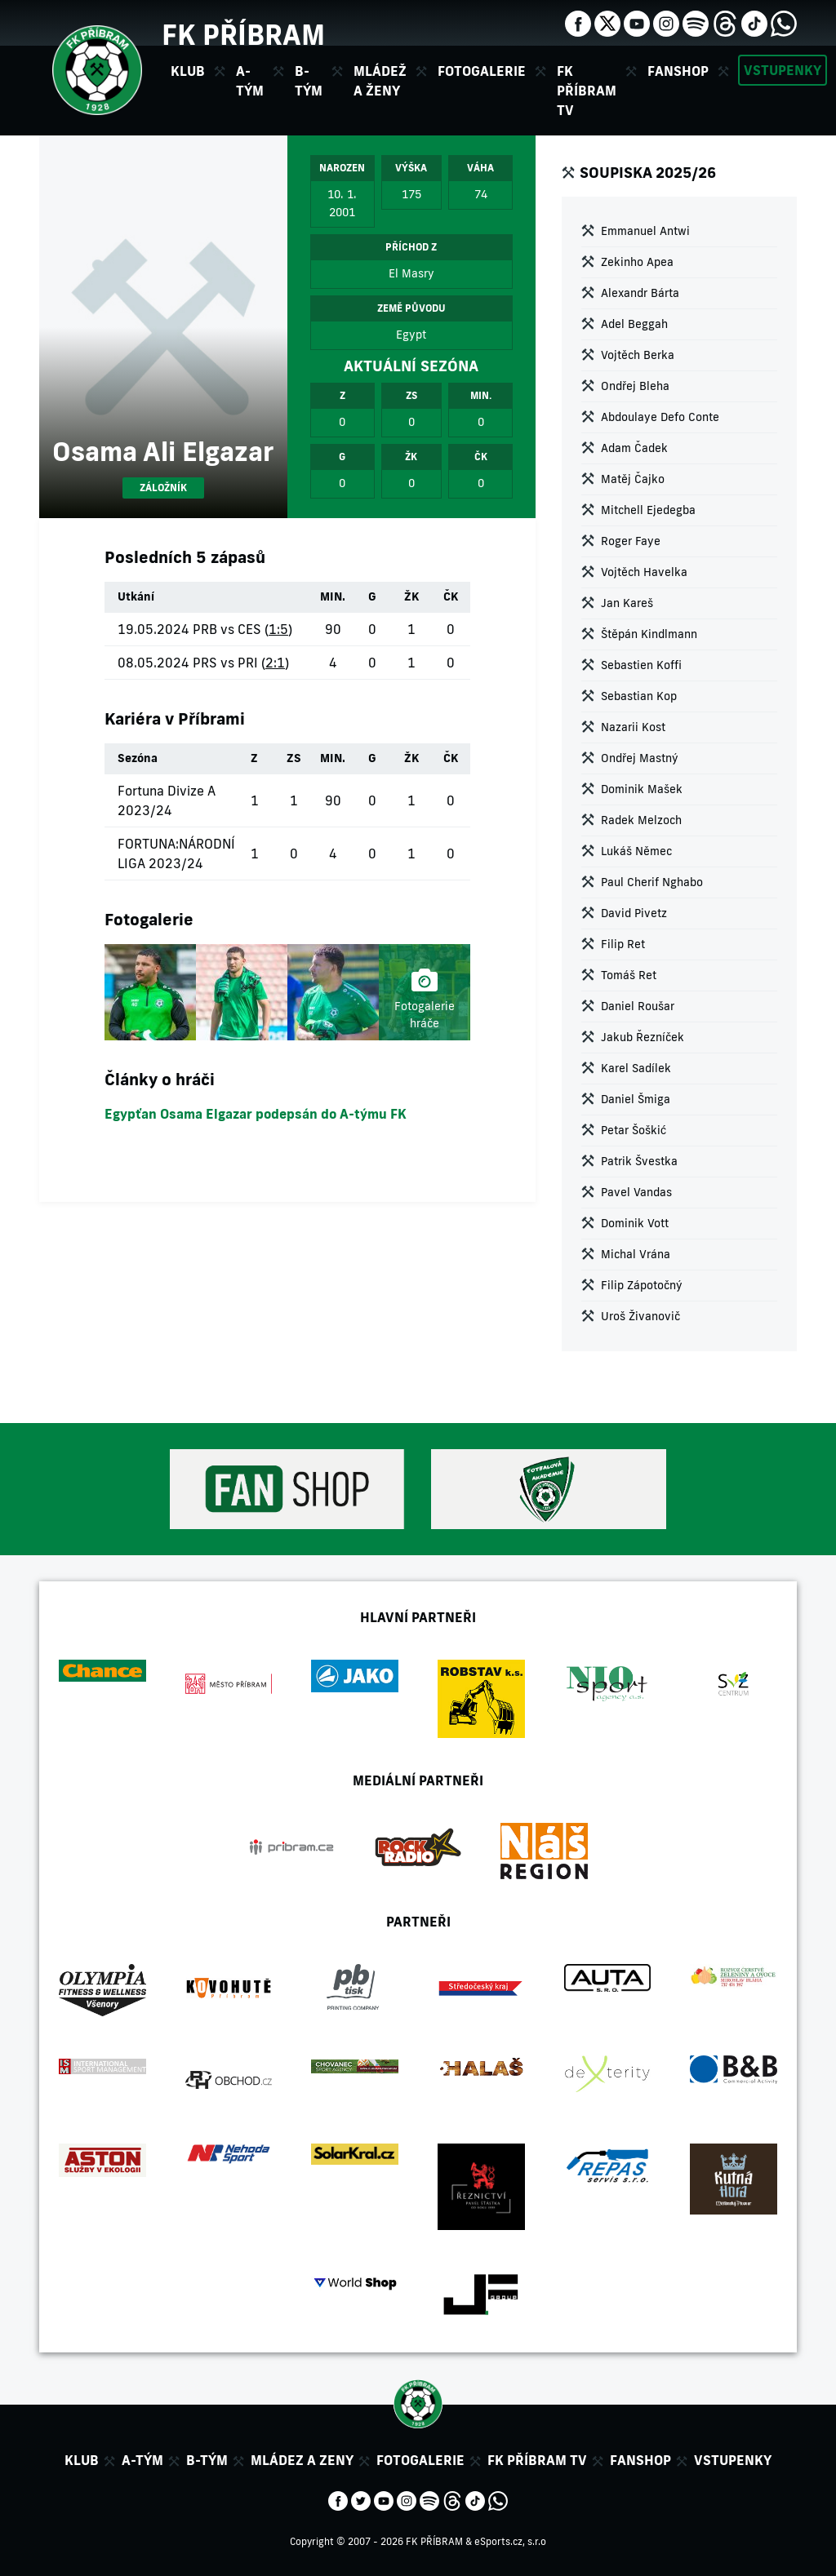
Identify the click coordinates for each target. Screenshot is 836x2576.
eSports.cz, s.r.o (510, 2541)
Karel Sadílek (636, 1068)
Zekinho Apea (637, 262)
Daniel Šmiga (635, 1099)
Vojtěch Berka (637, 355)
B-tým (207, 2460)
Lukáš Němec (636, 851)
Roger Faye (630, 541)
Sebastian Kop (639, 696)
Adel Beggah (634, 324)
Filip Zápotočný (642, 1285)
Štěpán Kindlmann (649, 634)
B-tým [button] (308, 81)
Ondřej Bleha (635, 386)
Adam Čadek (634, 448)
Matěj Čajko (633, 479)
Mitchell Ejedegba (648, 510)
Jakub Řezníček (642, 1037)
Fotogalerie (482, 71)
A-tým (142, 2460)
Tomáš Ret (628, 975)
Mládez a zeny (302, 2460)
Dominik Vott (635, 1223)
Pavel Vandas (636, 1192)
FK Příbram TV (586, 90)
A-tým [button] (250, 81)
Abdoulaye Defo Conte (660, 417)
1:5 (278, 629)
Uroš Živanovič (640, 1316)
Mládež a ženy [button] (380, 81)
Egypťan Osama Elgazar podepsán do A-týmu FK (255, 1114)
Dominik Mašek (642, 789)
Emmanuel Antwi (645, 231)
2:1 (275, 662)
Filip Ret (623, 944)
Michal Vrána (635, 1254)
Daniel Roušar (637, 1006)
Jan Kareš (627, 603)
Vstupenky (782, 70)
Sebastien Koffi (641, 665)
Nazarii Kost (633, 727)
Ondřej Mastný (639, 758)
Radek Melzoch (641, 820)
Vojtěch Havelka (644, 572)
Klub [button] (188, 71)
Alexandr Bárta (640, 293)
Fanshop (678, 71)
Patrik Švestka (639, 1161)
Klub (81, 2460)
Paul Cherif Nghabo (652, 882)
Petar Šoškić (633, 1130)
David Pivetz (634, 913)
